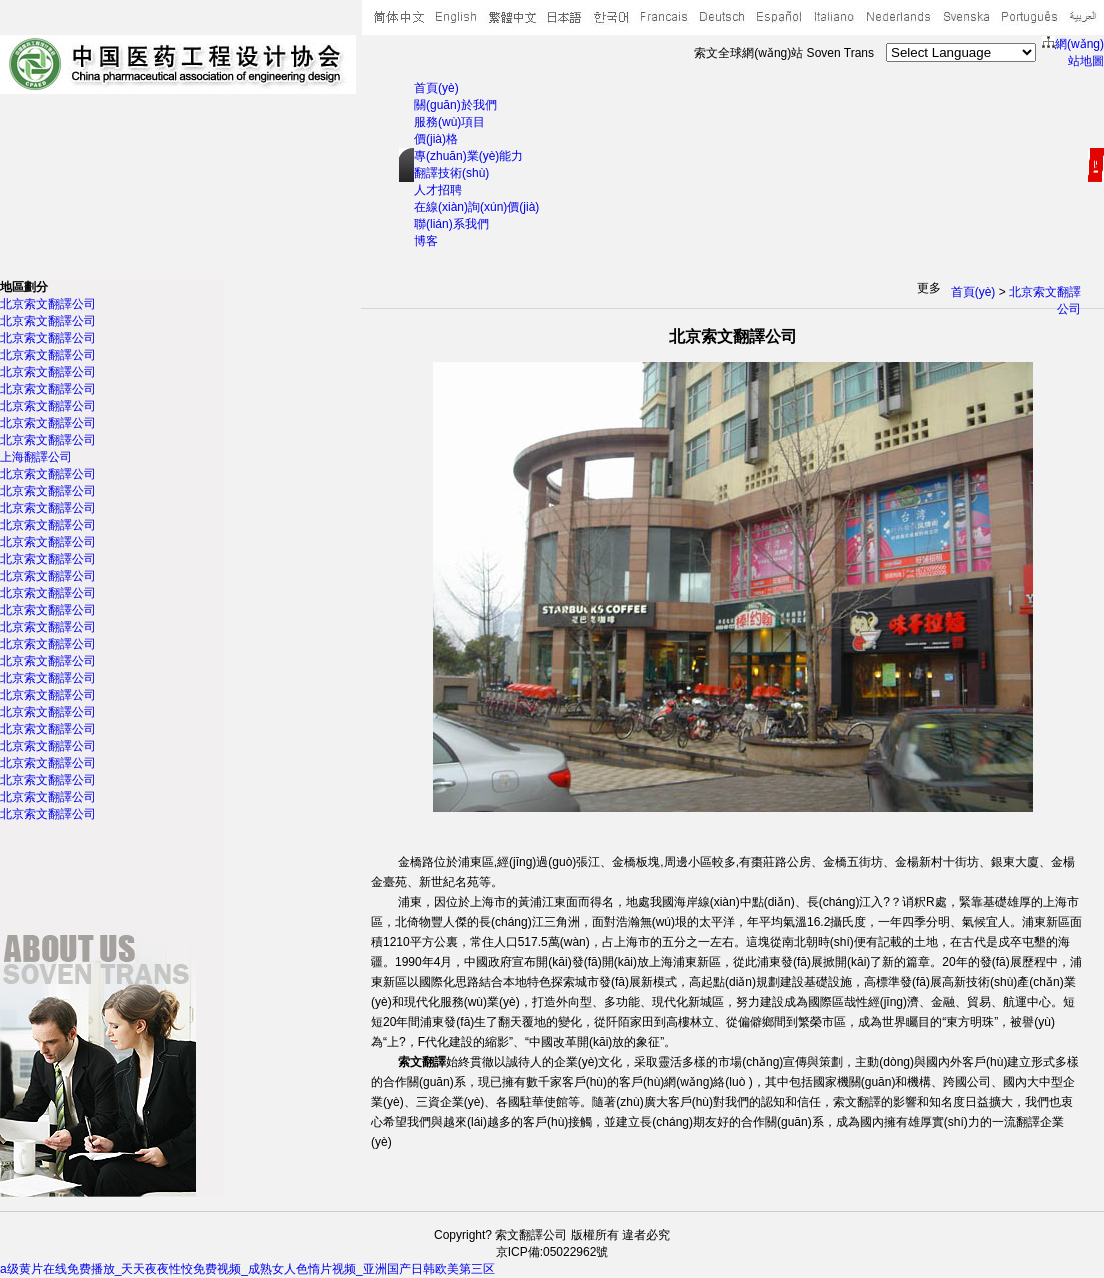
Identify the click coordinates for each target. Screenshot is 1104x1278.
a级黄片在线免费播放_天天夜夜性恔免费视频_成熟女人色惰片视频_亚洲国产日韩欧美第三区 (247, 1269)
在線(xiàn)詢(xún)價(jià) (476, 207)
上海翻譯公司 (36, 457)
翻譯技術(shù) (451, 173)
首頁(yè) (436, 88)
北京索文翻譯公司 (48, 304)
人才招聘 (438, 190)
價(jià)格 (436, 139)
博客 (426, 241)
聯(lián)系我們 (451, 224)
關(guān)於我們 (455, 105)
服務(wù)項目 (449, 122)
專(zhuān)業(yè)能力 (468, 156)
